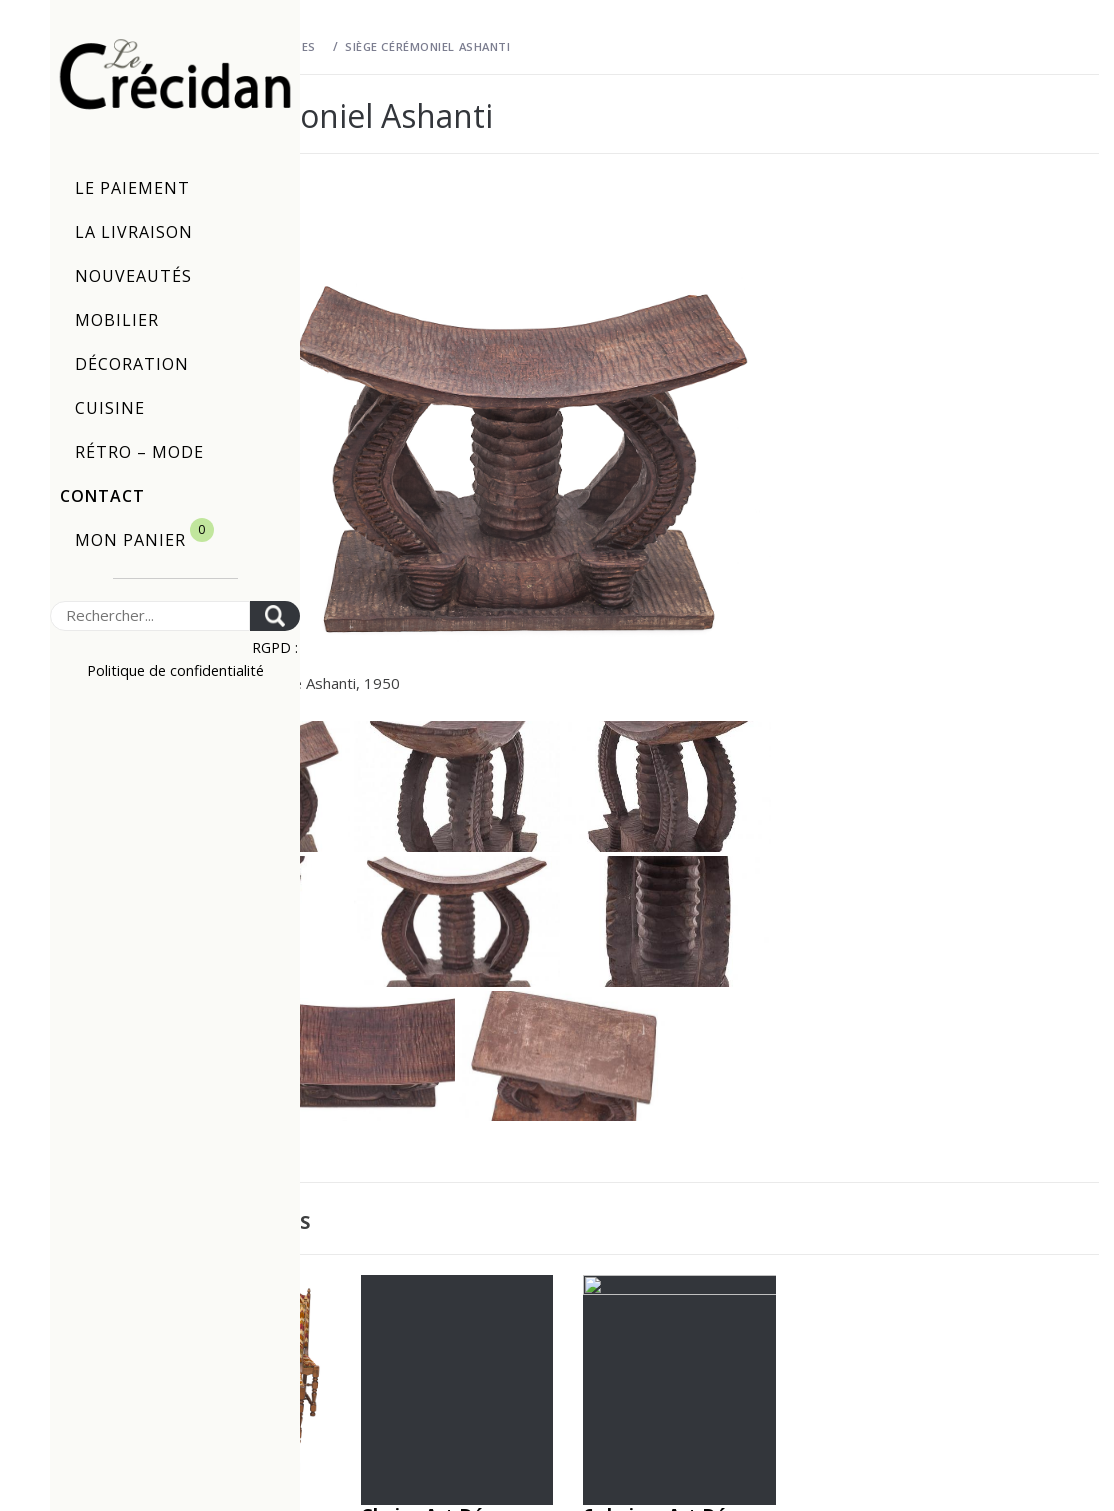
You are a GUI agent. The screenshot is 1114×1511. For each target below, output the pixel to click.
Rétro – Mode (139, 452)
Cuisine (110, 408)
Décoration (132, 364)
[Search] (150, 616)
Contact (102, 496)
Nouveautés (133, 276)
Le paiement (132, 188)
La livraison (134, 232)
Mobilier (117, 320)
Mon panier (144, 534)
